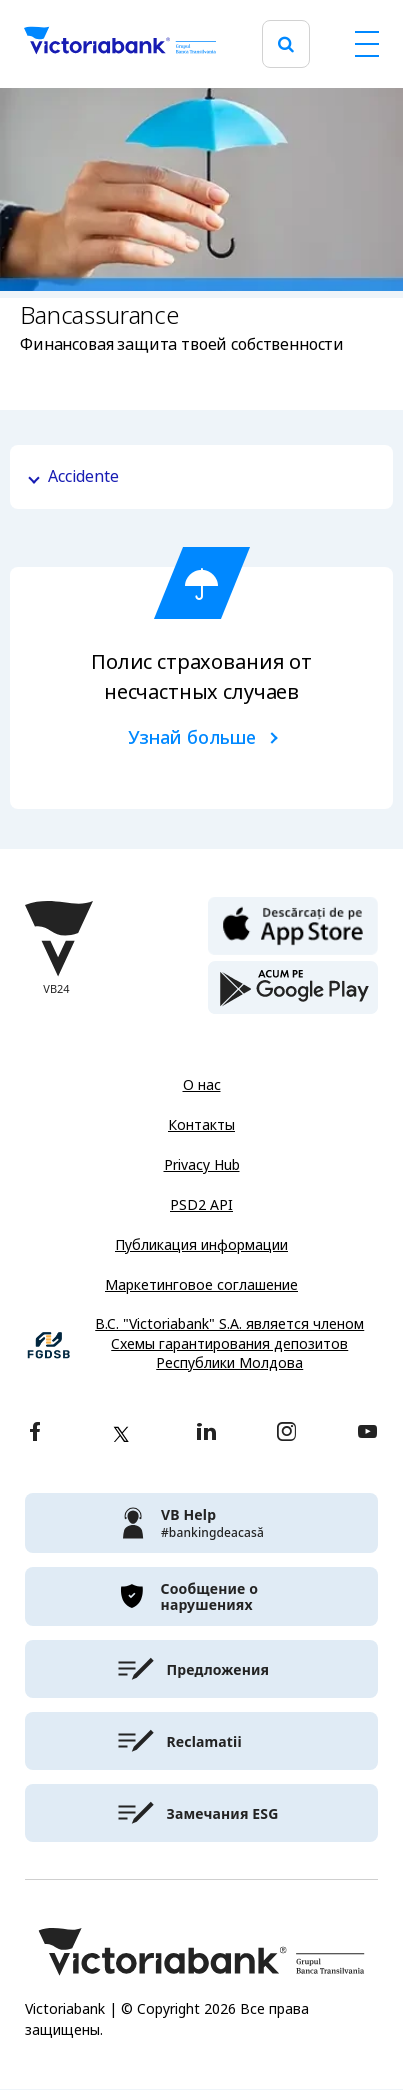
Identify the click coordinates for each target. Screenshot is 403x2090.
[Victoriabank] (120, 44)
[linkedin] (206, 1433)
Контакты (201, 1125)
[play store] (293, 988)
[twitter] (121, 1434)
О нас (202, 1085)
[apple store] (293, 924)
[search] (286, 44)
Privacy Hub (202, 1165)
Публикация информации (201, 1245)
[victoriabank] (201, 1523)
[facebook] (35, 1433)
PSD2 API (201, 1205)
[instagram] (286, 1433)
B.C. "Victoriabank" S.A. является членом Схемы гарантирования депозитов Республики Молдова (229, 1344)
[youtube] (367, 1433)
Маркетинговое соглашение (201, 1285)
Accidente (83, 476)
